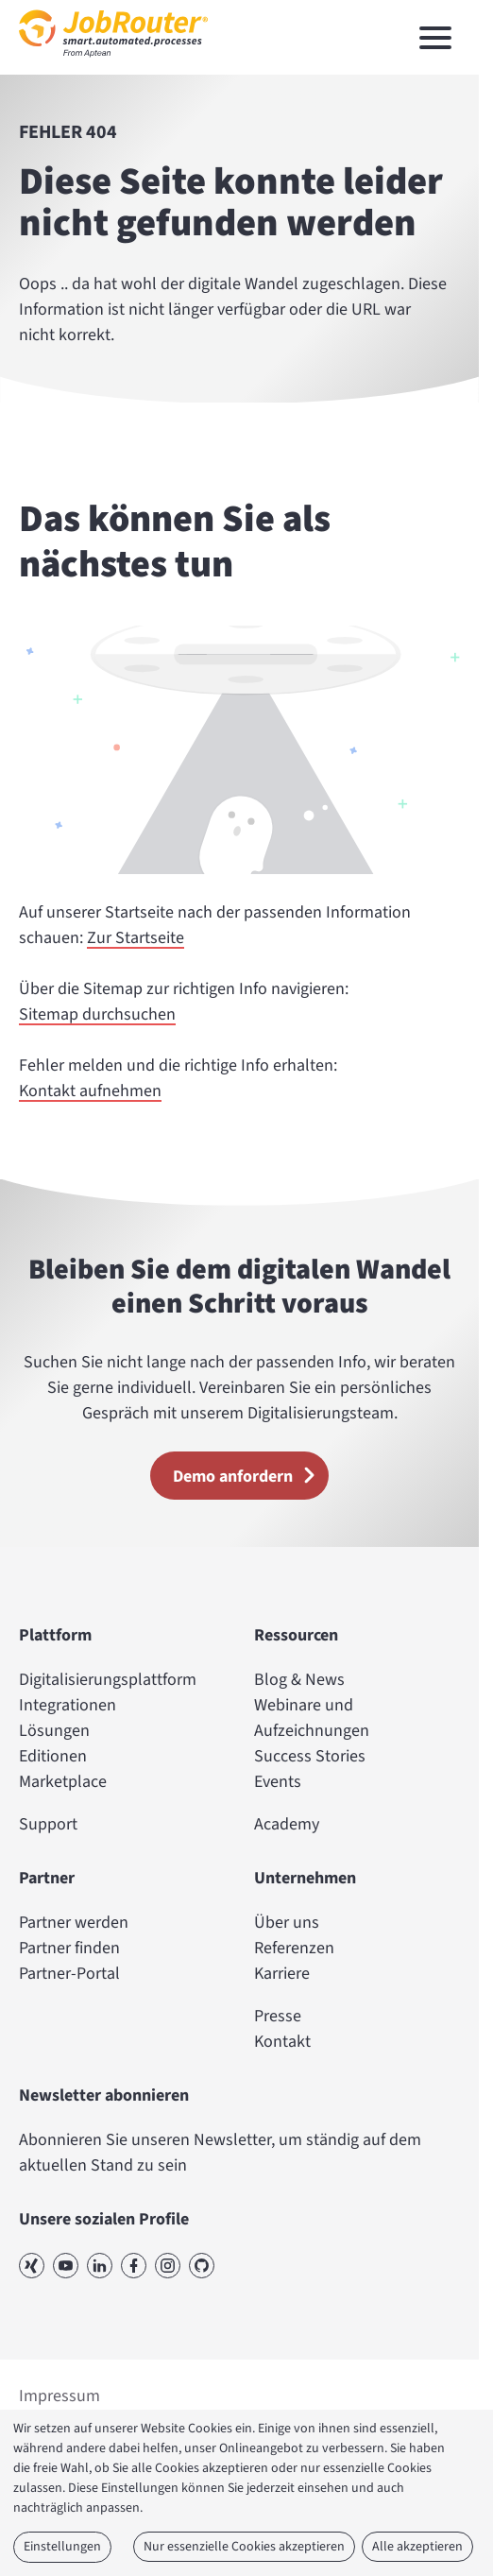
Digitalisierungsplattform (107, 1680)
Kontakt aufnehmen (90, 1091)
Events (277, 1782)
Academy (286, 1824)
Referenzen (294, 1948)
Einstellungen (62, 2546)
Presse (277, 2016)
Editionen (53, 1756)
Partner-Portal (69, 1973)
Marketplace (63, 1782)
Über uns (286, 1922)
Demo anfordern (250, 1475)
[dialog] (246, 2493)
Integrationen (67, 1705)
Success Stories (310, 1756)
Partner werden (73, 1922)
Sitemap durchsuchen (97, 1014)
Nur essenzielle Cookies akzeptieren (244, 2546)
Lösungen (54, 1731)
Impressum (59, 2396)
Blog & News (299, 1680)
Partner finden (69, 1948)
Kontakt (282, 2041)
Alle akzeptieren (417, 2546)
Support (48, 1824)
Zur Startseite (135, 938)
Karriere (282, 1973)
